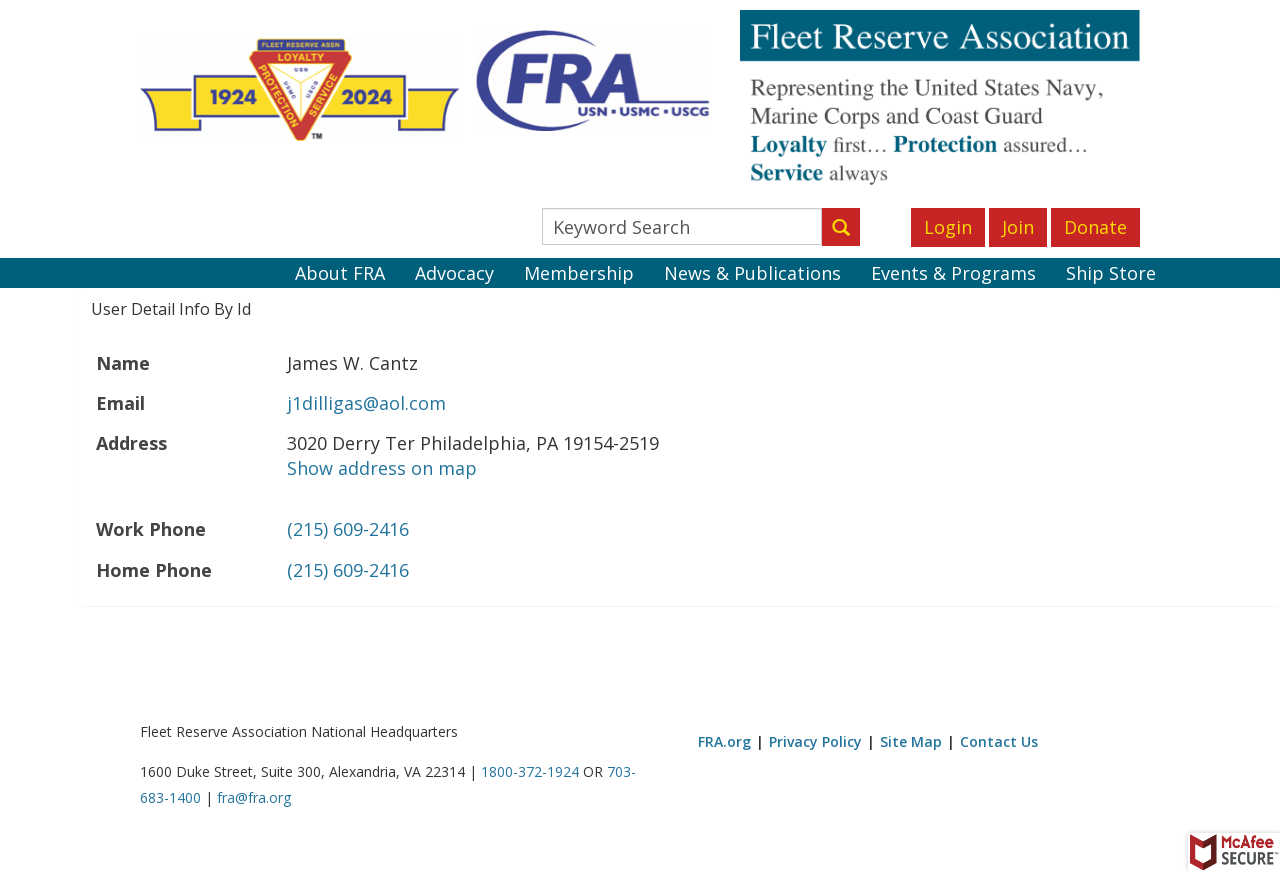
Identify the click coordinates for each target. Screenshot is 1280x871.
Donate (1095, 227)
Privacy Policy (815, 741)
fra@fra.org (254, 797)
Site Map (911, 741)
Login (948, 227)
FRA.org (724, 741)
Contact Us (999, 741)
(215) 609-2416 (348, 529)
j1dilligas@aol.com (366, 403)
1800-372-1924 (530, 771)
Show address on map (382, 468)
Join (1018, 227)
